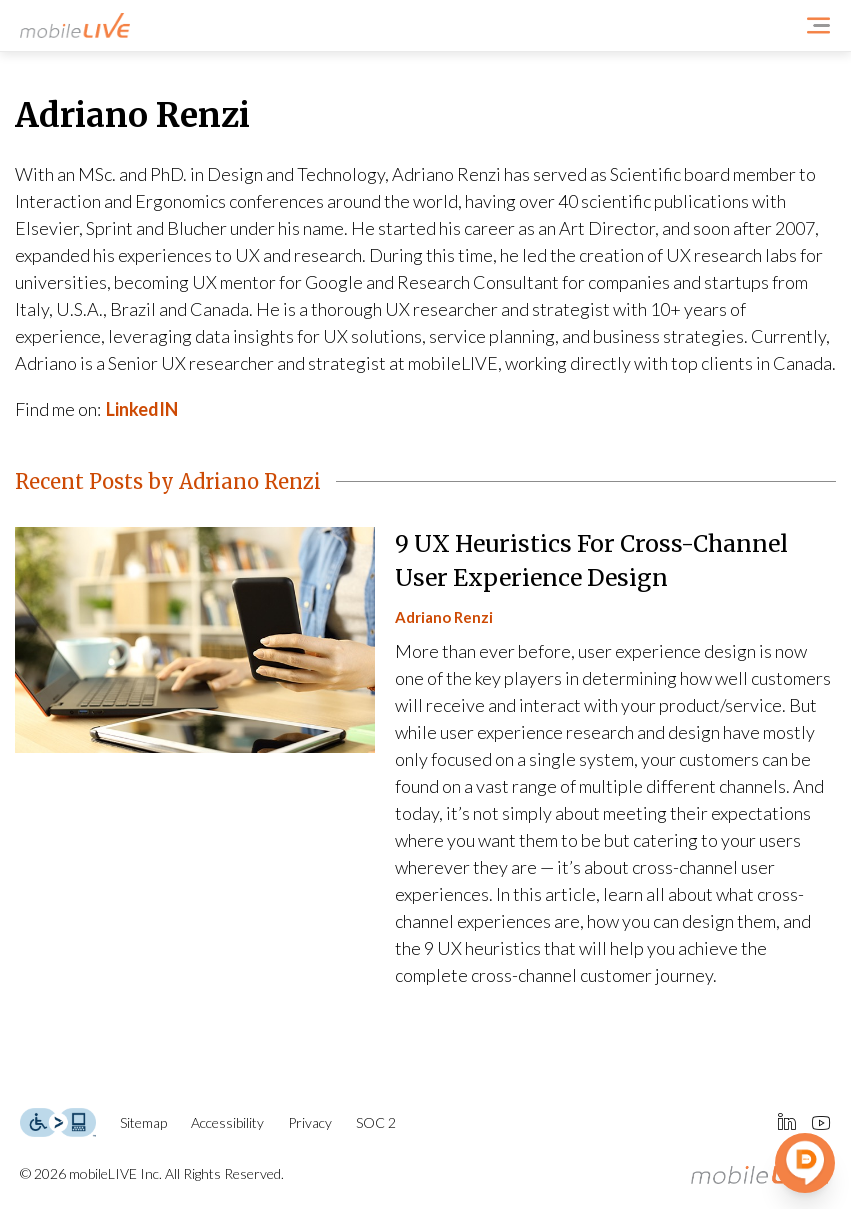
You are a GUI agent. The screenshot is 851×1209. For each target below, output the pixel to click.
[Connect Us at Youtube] (821, 1123)
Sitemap (143, 1122)
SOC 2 (376, 1122)
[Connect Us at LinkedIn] (787, 1123)
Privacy (310, 1122)
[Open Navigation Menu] (818, 25)
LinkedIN (142, 409)
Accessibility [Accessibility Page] (227, 1122)
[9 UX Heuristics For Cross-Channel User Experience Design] (425, 758)
